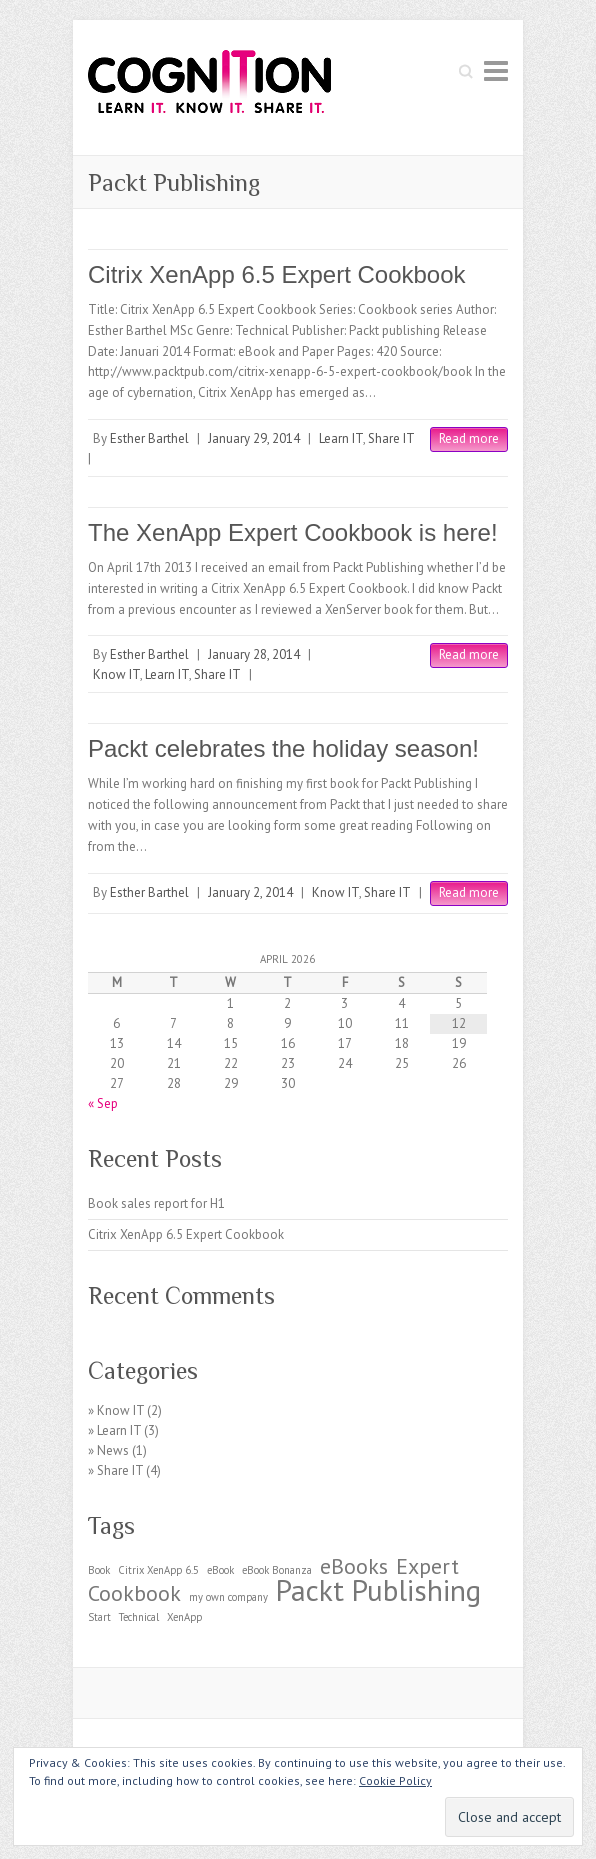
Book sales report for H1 (156, 1203)
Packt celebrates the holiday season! (283, 748)
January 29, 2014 (254, 438)
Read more (469, 438)
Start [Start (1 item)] (99, 1617)
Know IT (116, 674)
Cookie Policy (395, 1780)
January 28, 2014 (254, 654)
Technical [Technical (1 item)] (139, 1617)
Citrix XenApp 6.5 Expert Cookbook (277, 274)
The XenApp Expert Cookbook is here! (293, 532)
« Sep (103, 1103)
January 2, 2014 (250, 892)
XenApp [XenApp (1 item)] (184, 1617)
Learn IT (341, 438)
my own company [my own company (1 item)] (228, 1597)
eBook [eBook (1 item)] (220, 1570)
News (113, 1450)
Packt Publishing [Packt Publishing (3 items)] (378, 1590)
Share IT (391, 438)
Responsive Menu (496, 70)
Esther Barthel (149, 438)
